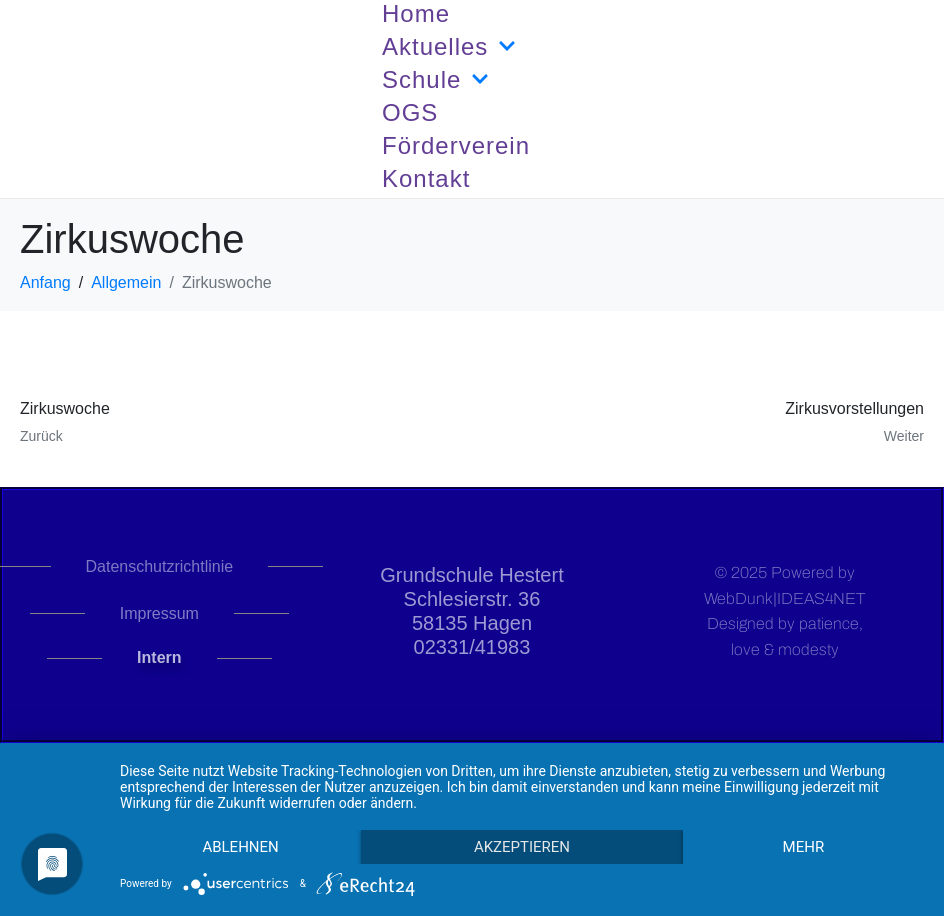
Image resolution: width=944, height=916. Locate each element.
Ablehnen (240, 847)
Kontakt (426, 178)
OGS (410, 112)
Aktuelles (449, 47)
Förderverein (456, 145)
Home (416, 13)
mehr (804, 847)
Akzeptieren (522, 847)
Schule (435, 80)
